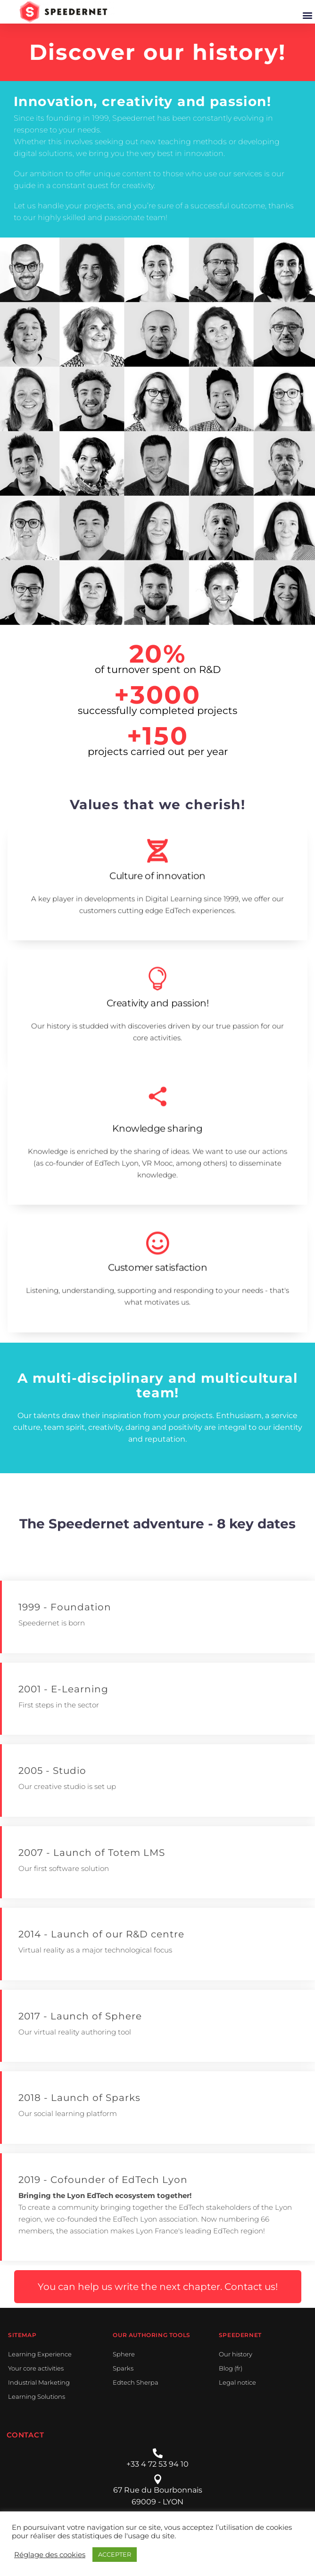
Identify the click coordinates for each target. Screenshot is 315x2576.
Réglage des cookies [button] (49, 2555)
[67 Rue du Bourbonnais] (158, 2479)
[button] (307, 15)
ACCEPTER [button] (114, 2554)
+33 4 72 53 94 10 (157, 2464)
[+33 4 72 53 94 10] (158, 2453)
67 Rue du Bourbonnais (157, 2490)
